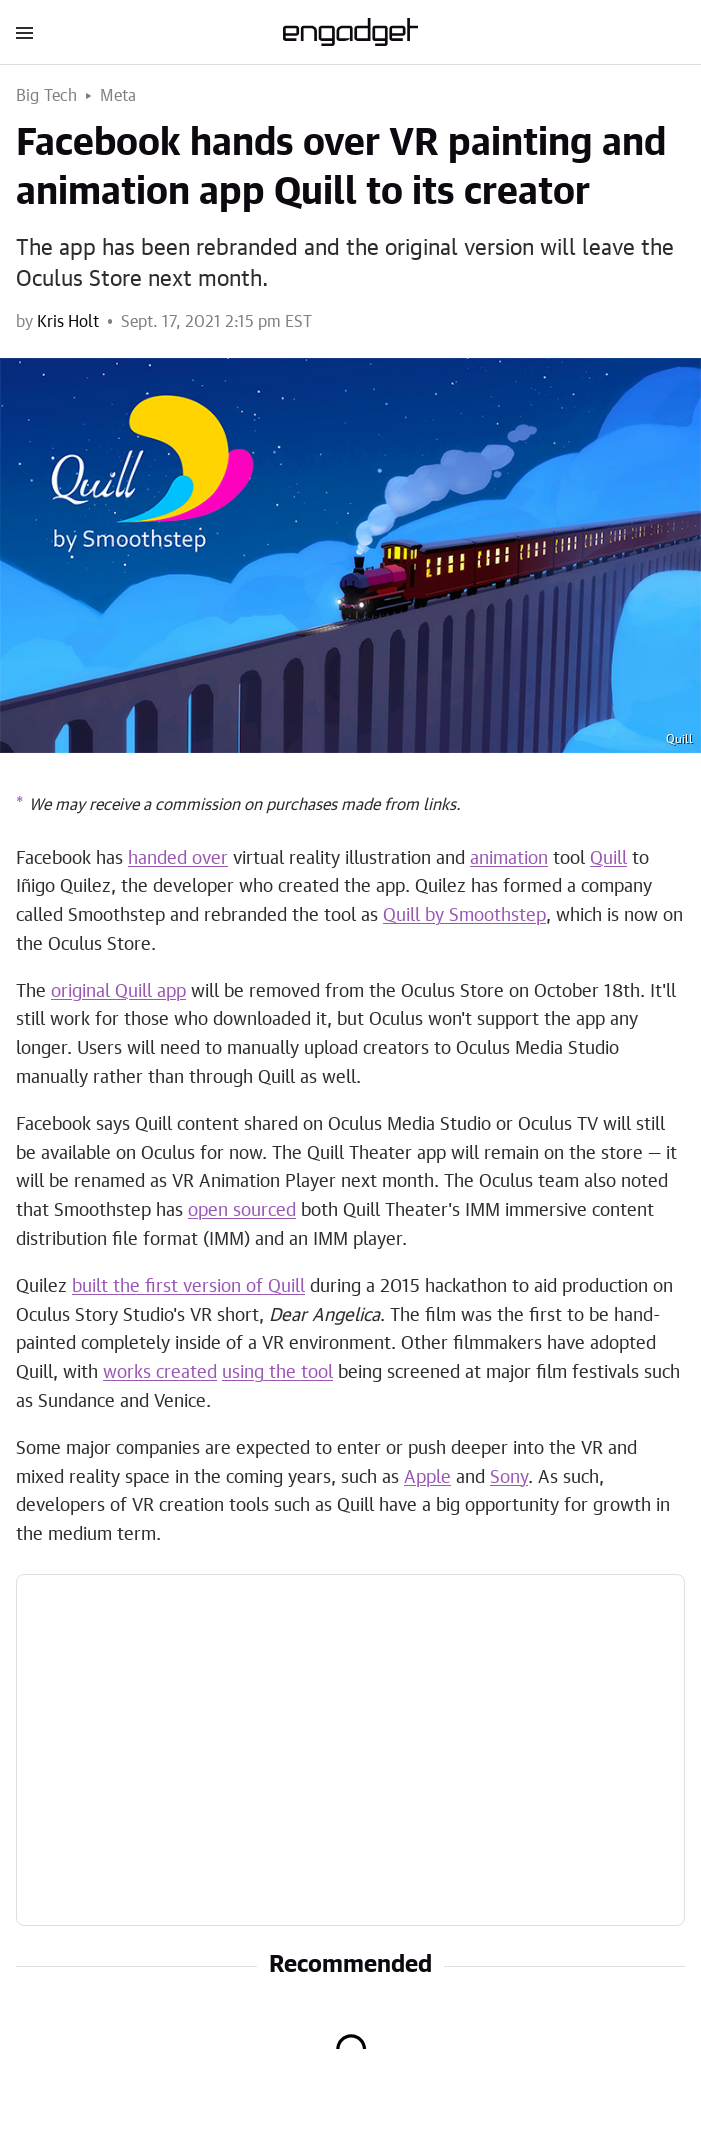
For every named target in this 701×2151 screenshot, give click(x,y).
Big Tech (47, 96)
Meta (118, 96)
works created (160, 1373)
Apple (427, 1478)
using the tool (277, 1373)
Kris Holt (68, 322)
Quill (608, 859)
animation (509, 859)
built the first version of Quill (188, 1287)
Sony (509, 1478)
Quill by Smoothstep (464, 916)
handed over (178, 859)
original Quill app (118, 992)
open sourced (242, 1211)
